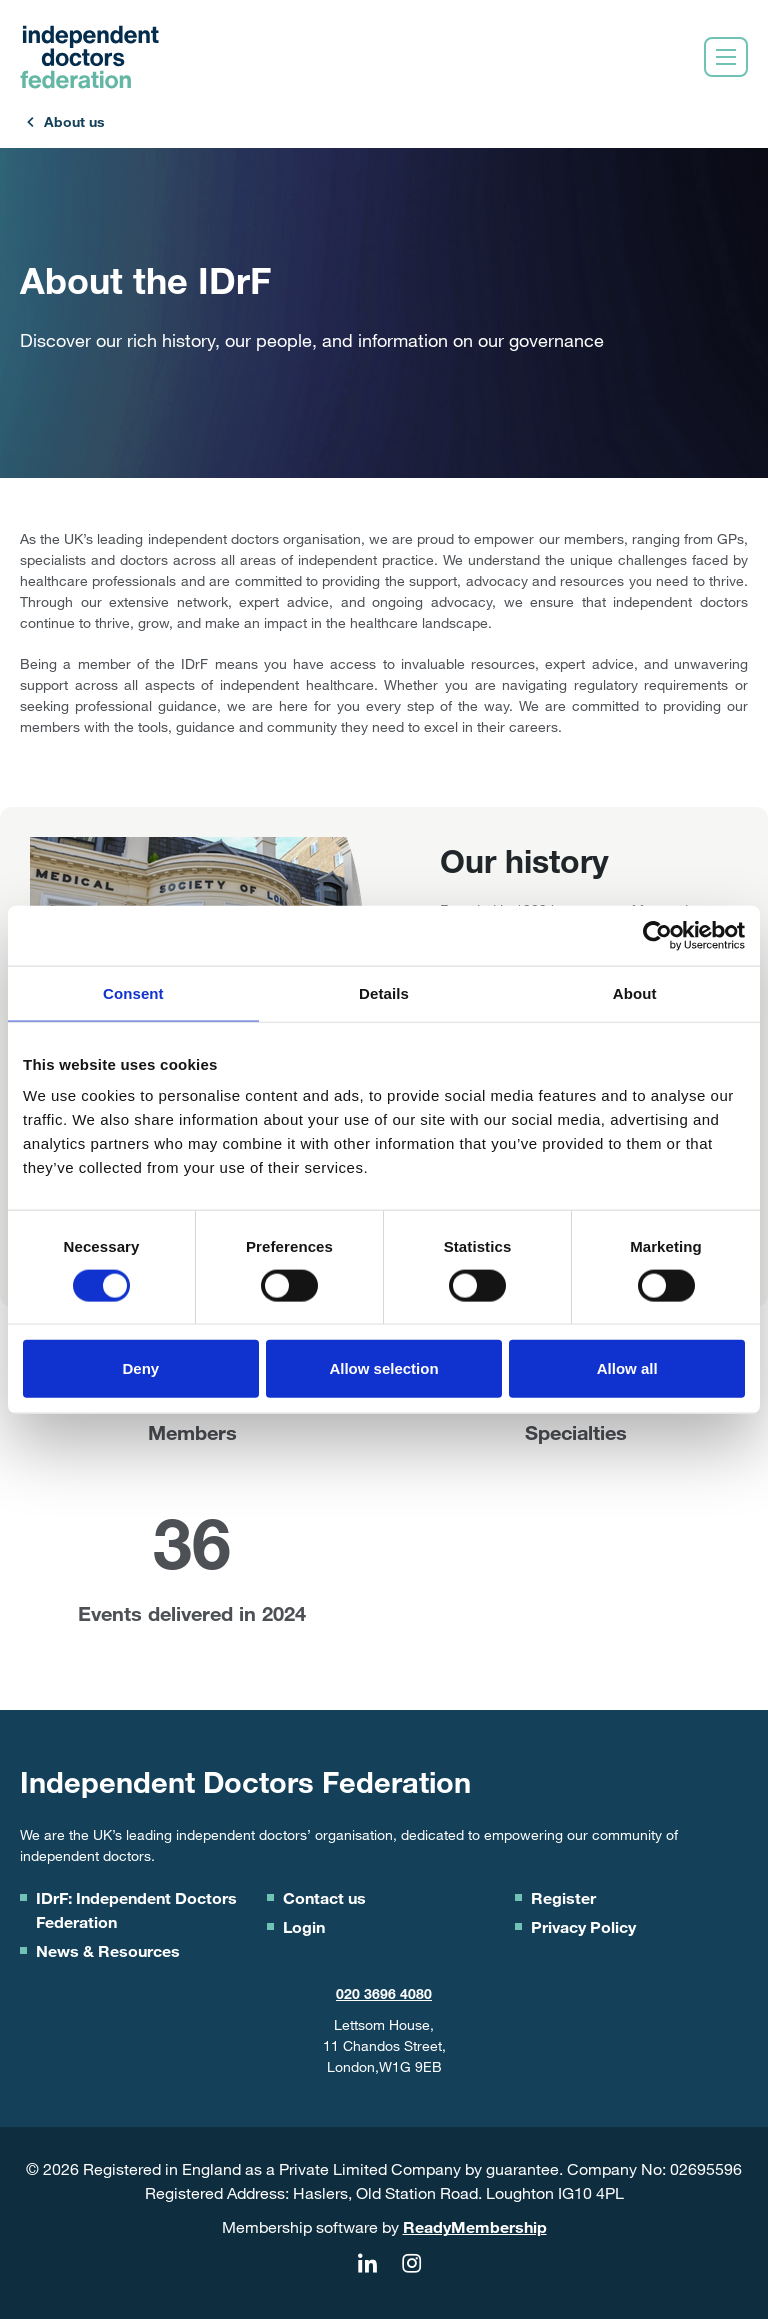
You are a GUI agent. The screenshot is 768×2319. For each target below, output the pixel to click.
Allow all (627, 1368)
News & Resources (108, 1950)
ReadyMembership (475, 2226)
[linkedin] (367, 2264)
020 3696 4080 (384, 1993)
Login (304, 1926)
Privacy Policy (583, 1926)
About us (74, 121)
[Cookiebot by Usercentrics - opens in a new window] (657, 935)
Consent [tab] (133, 992)
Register (563, 1897)
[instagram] (411, 2264)
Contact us (324, 1897)
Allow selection (383, 1368)
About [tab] (635, 992)
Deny (140, 1368)
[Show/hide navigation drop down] (726, 57)
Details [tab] (384, 992)
